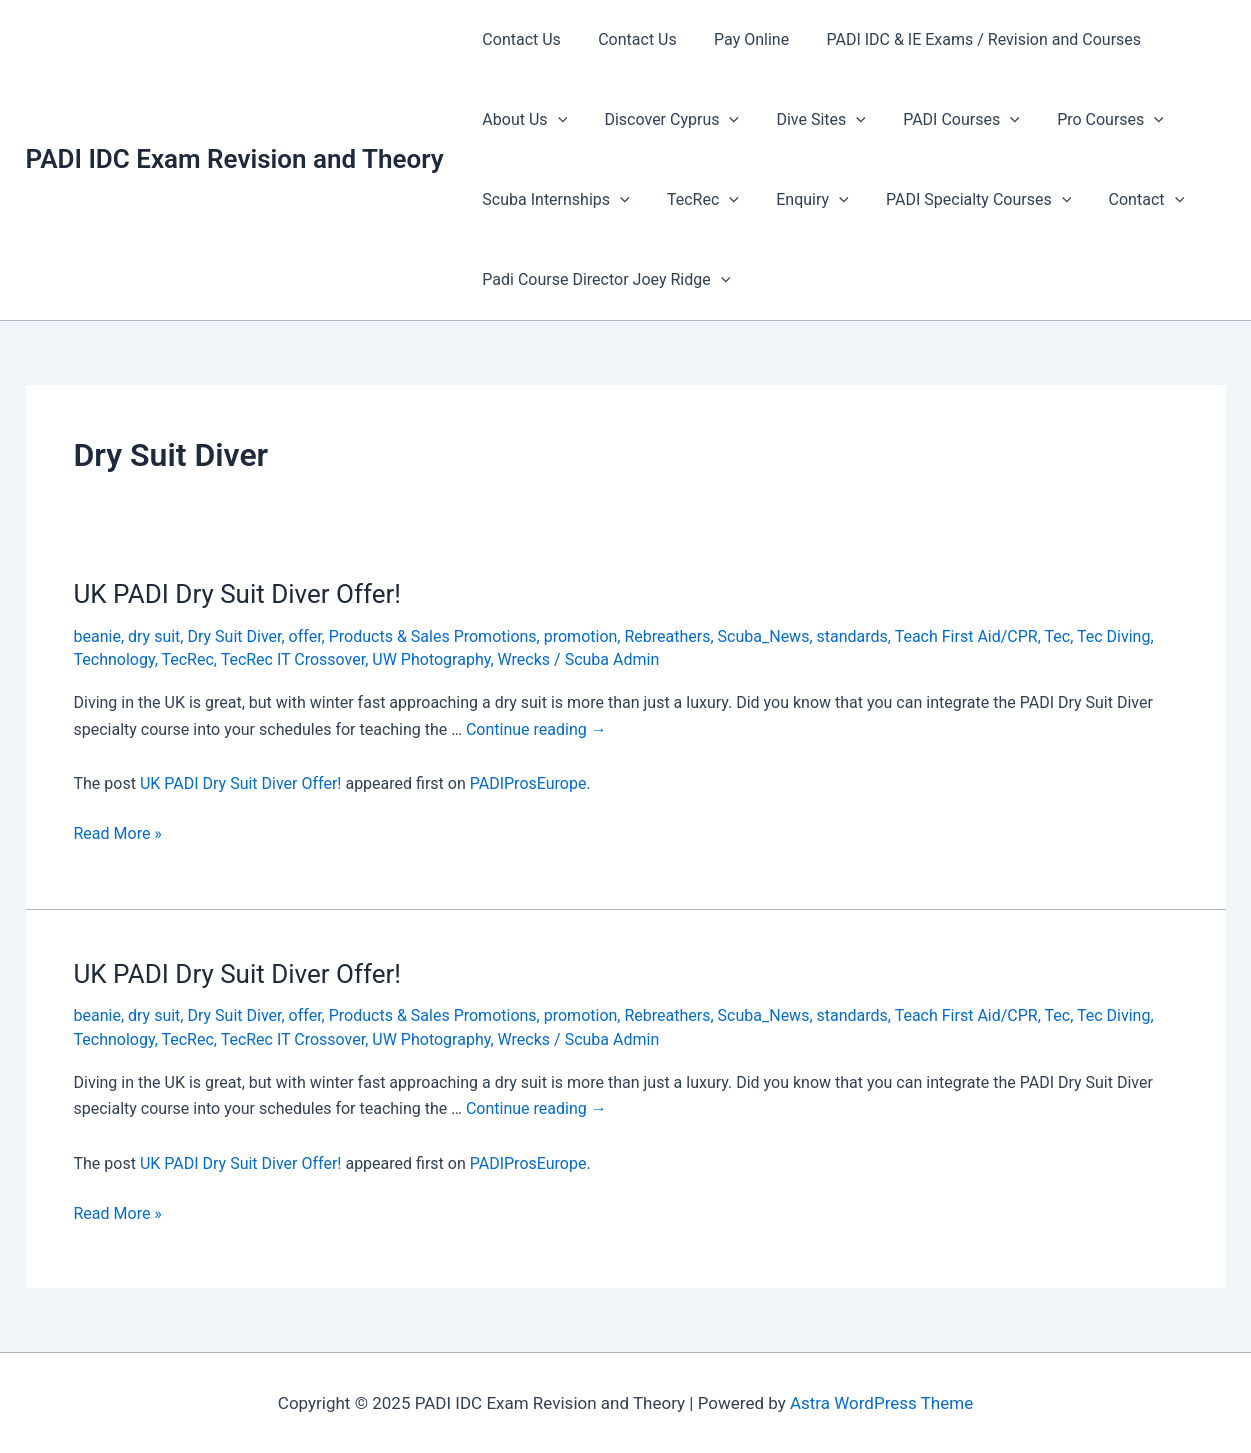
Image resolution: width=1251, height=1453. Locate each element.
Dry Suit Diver (234, 636)
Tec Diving (1113, 636)
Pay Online (738, 39)
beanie (97, 636)
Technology (114, 659)
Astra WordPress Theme (881, 1403)
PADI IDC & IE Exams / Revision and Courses (965, 39)
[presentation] (555, 120)
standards (852, 636)
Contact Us (519, 39)
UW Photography (431, 659)
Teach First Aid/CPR (966, 636)
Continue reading (536, 729)
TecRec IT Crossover (293, 659)
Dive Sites (807, 120)
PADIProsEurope (528, 783)
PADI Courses (943, 120)
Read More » (118, 834)
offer (305, 636)
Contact (1123, 200)
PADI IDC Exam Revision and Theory (235, 159)
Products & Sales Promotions (433, 636)
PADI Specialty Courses (959, 200)
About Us (522, 120)
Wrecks (524, 659)
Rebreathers (667, 636)
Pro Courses (1086, 120)
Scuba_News (764, 636)
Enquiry (799, 200)
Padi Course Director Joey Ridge (604, 280)
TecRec (695, 200)
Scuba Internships (553, 200)
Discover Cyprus (663, 120)
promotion (581, 636)
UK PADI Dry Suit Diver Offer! (238, 594)
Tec (1058, 636)
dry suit (154, 636)
